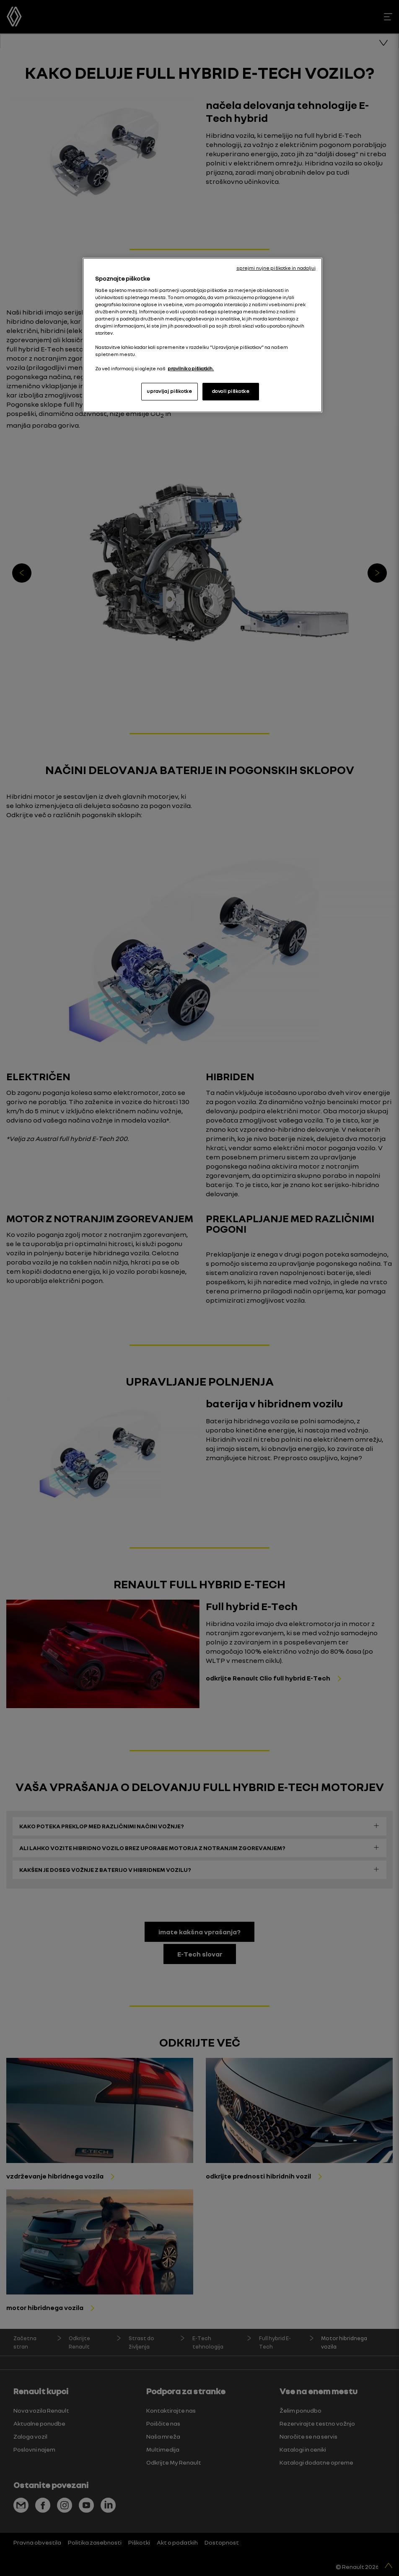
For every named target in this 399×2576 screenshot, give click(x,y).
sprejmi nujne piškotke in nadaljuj (276, 268)
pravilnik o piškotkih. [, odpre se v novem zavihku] (191, 369)
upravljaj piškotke (169, 391)
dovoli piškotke (231, 391)
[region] (202, 335)
